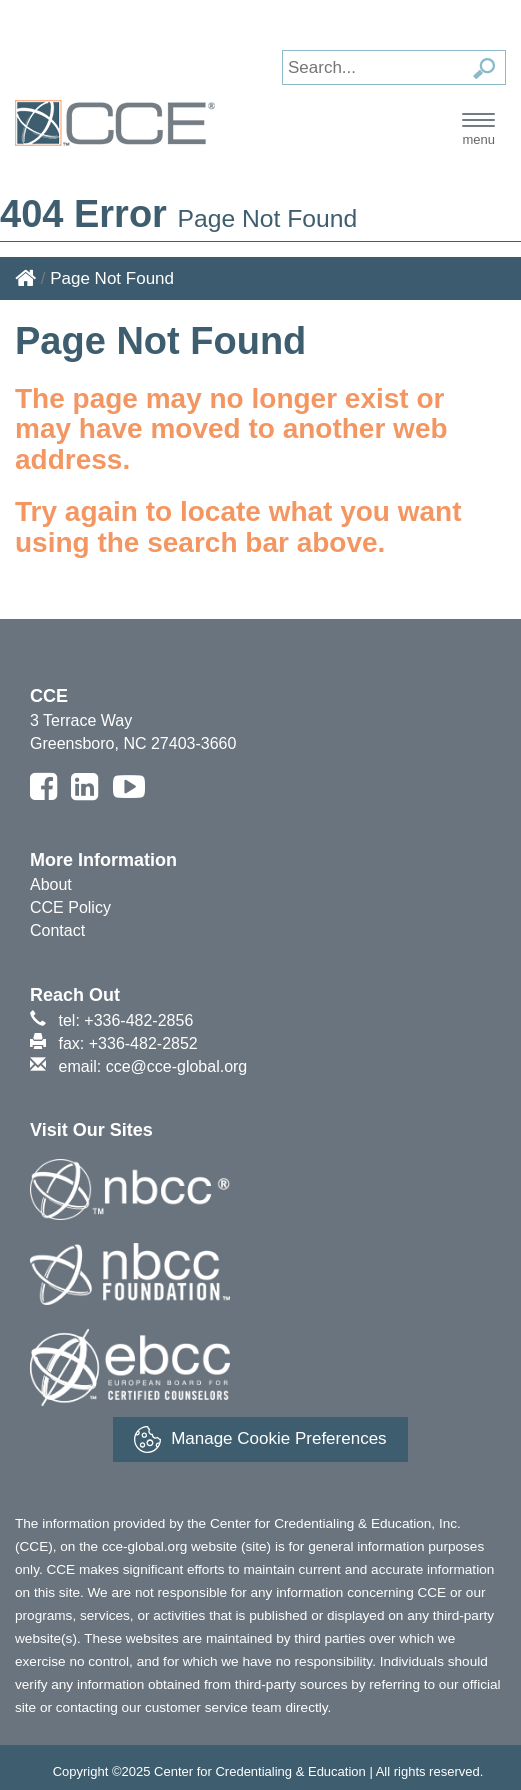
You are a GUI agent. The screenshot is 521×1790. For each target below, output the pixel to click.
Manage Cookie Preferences (260, 1439)
